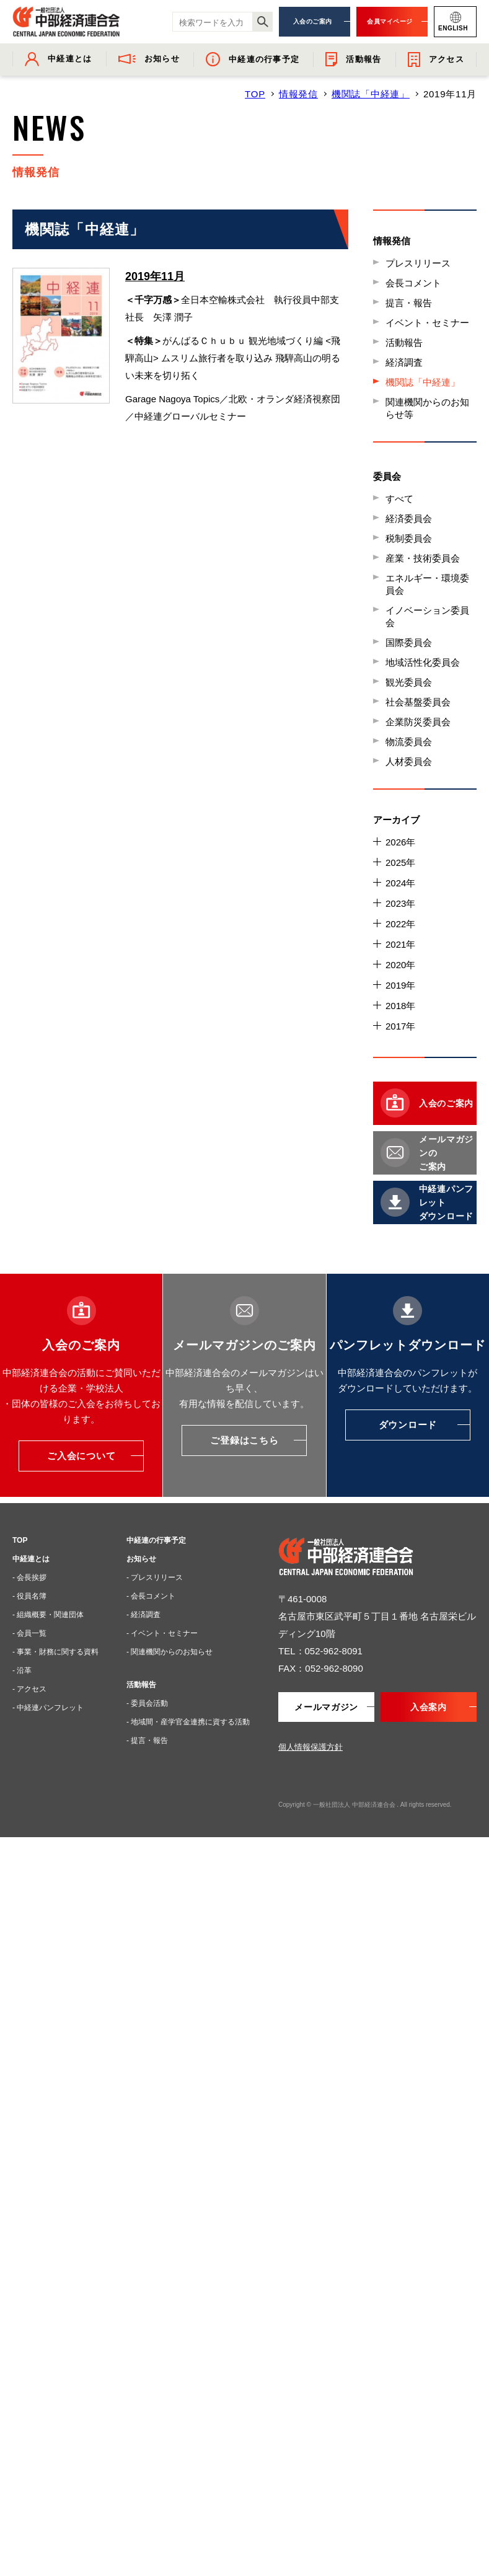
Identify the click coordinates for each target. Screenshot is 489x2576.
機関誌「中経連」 (371, 94)
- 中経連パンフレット (48, 1707)
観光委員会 (408, 682)
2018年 (400, 1005)
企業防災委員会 (418, 722)
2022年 (400, 924)
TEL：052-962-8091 (320, 1651)
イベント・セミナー (427, 322)
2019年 (400, 985)
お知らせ (141, 1559)
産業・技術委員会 (422, 558)
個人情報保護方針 (310, 1747)
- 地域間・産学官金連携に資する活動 (188, 1722)
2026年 (400, 842)
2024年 (400, 883)
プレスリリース (418, 263)
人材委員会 (408, 761)
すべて (399, 498)
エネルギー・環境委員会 (427, 584)
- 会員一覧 (29, 1633)
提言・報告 (408, 303)
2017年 (400, 1026)
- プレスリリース (154, 1577)
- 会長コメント (150, 1596)
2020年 (400, 964)
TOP (255, 94)
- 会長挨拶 (29, 1577)
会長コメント (413, 283)
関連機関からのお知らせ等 (427, 408)
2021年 (400, 944)
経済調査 (404, 362)
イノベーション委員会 (427, 616)
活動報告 (404, 342)
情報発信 (298, 94)
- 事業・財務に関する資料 (55, 1651)
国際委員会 (408, 642)
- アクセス (29, 1689)
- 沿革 (22, 1670)
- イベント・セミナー (162, 1633)
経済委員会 (408, 518)
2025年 (400, 862)
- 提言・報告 (147, 1740)
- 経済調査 (143, 1614)
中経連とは (31, 1559)
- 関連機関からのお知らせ (169, 1651)
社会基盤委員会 (418, 702)
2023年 (400, 903)
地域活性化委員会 (422, 662)
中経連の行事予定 (156, 1540)
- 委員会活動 (147, 1703)
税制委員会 (408, 538)
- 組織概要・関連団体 (48, 1614)
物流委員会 (408, 741)
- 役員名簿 (29, 1596)
